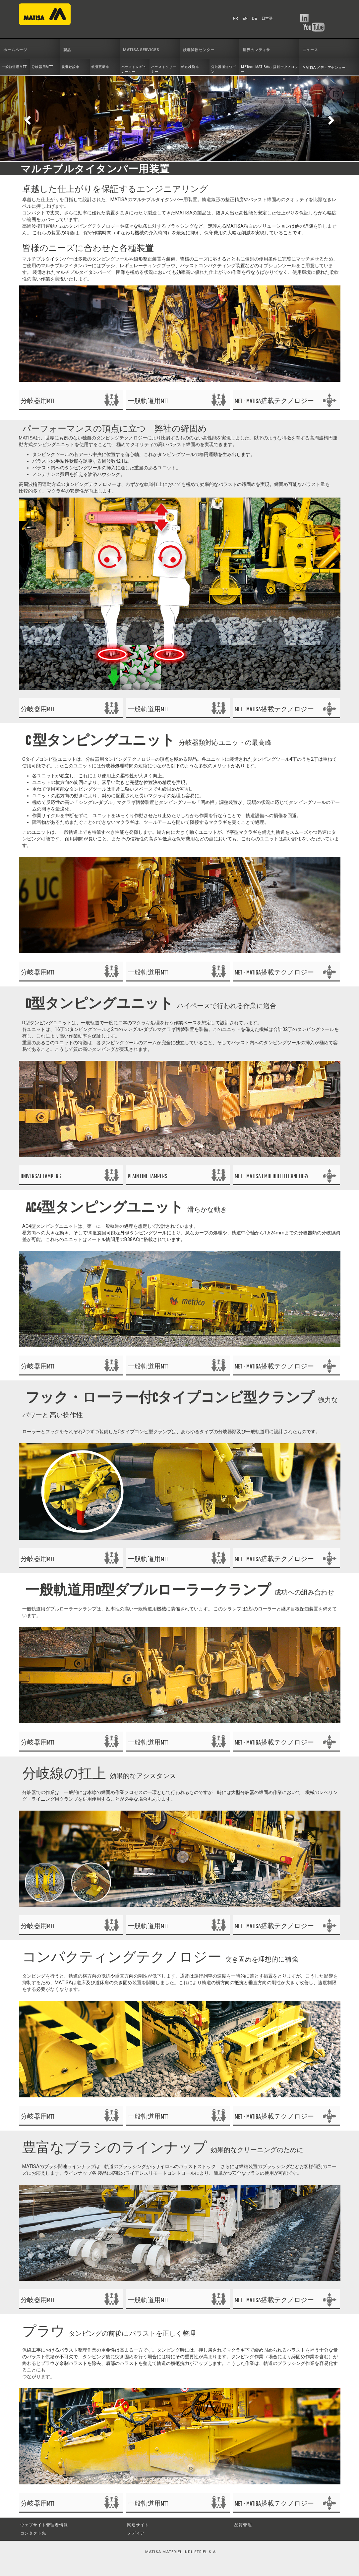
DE (254, 18)
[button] (27, 118)
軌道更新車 (100, 67)
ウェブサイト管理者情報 (44, 2525)
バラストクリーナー (163, 69)
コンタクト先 (33, 2533)
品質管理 (243, 2525)
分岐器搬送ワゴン (223, 69)
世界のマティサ (256, 49)
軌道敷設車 (71, 67)
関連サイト (138, 2525)
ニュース (311, 49)
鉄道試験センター (198, 49)
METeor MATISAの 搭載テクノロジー (269, 69)
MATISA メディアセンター (324, 67)
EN (245, 18)
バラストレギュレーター (134, 69)
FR (235, 18)
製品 (67, 49)
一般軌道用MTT (14, 67)
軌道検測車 (190, 67)
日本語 (267, 18)
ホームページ (15, 49)
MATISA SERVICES (141, 49)
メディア (136, 2533)
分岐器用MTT (42, 67)
